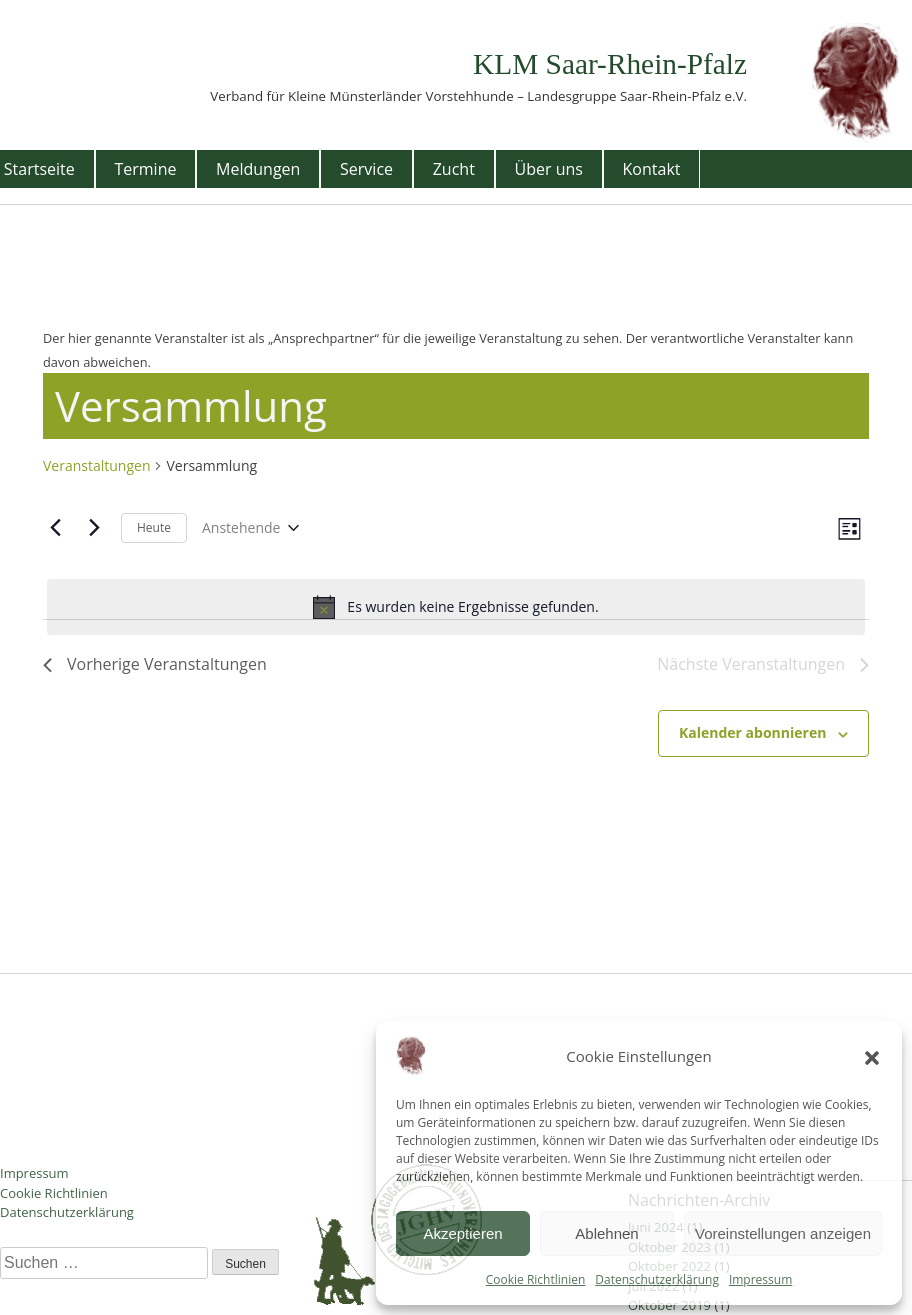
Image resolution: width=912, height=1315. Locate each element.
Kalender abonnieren (752, 732)
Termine (145, 169)
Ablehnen (606, 1233)
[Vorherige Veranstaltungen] (55, 528)
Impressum (760, 1279)
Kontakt (652, 169)
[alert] (456, 607)
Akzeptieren (462, 1233)
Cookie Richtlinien (536, 1279)
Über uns (549, 169)
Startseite (39, 169)
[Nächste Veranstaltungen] (94, 528)
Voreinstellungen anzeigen (783, 1233)
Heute (154, 527)
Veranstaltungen (96, 465)
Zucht (454, 169)
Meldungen (258, 169)
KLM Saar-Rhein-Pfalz (610, 64)
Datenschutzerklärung (657, 1279)
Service (366, 169)
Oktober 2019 (669, 1305)
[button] (872, 1056)
